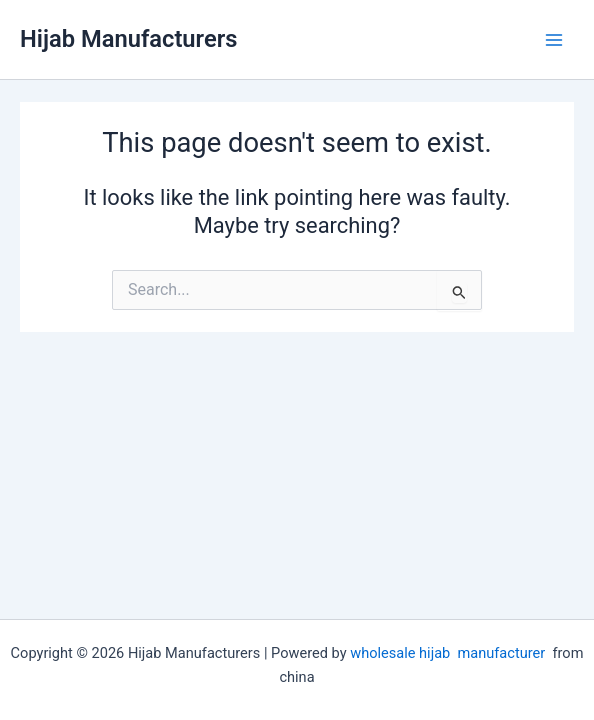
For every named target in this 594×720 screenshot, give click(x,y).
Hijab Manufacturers (128, 39)
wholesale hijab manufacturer (447, 653)
